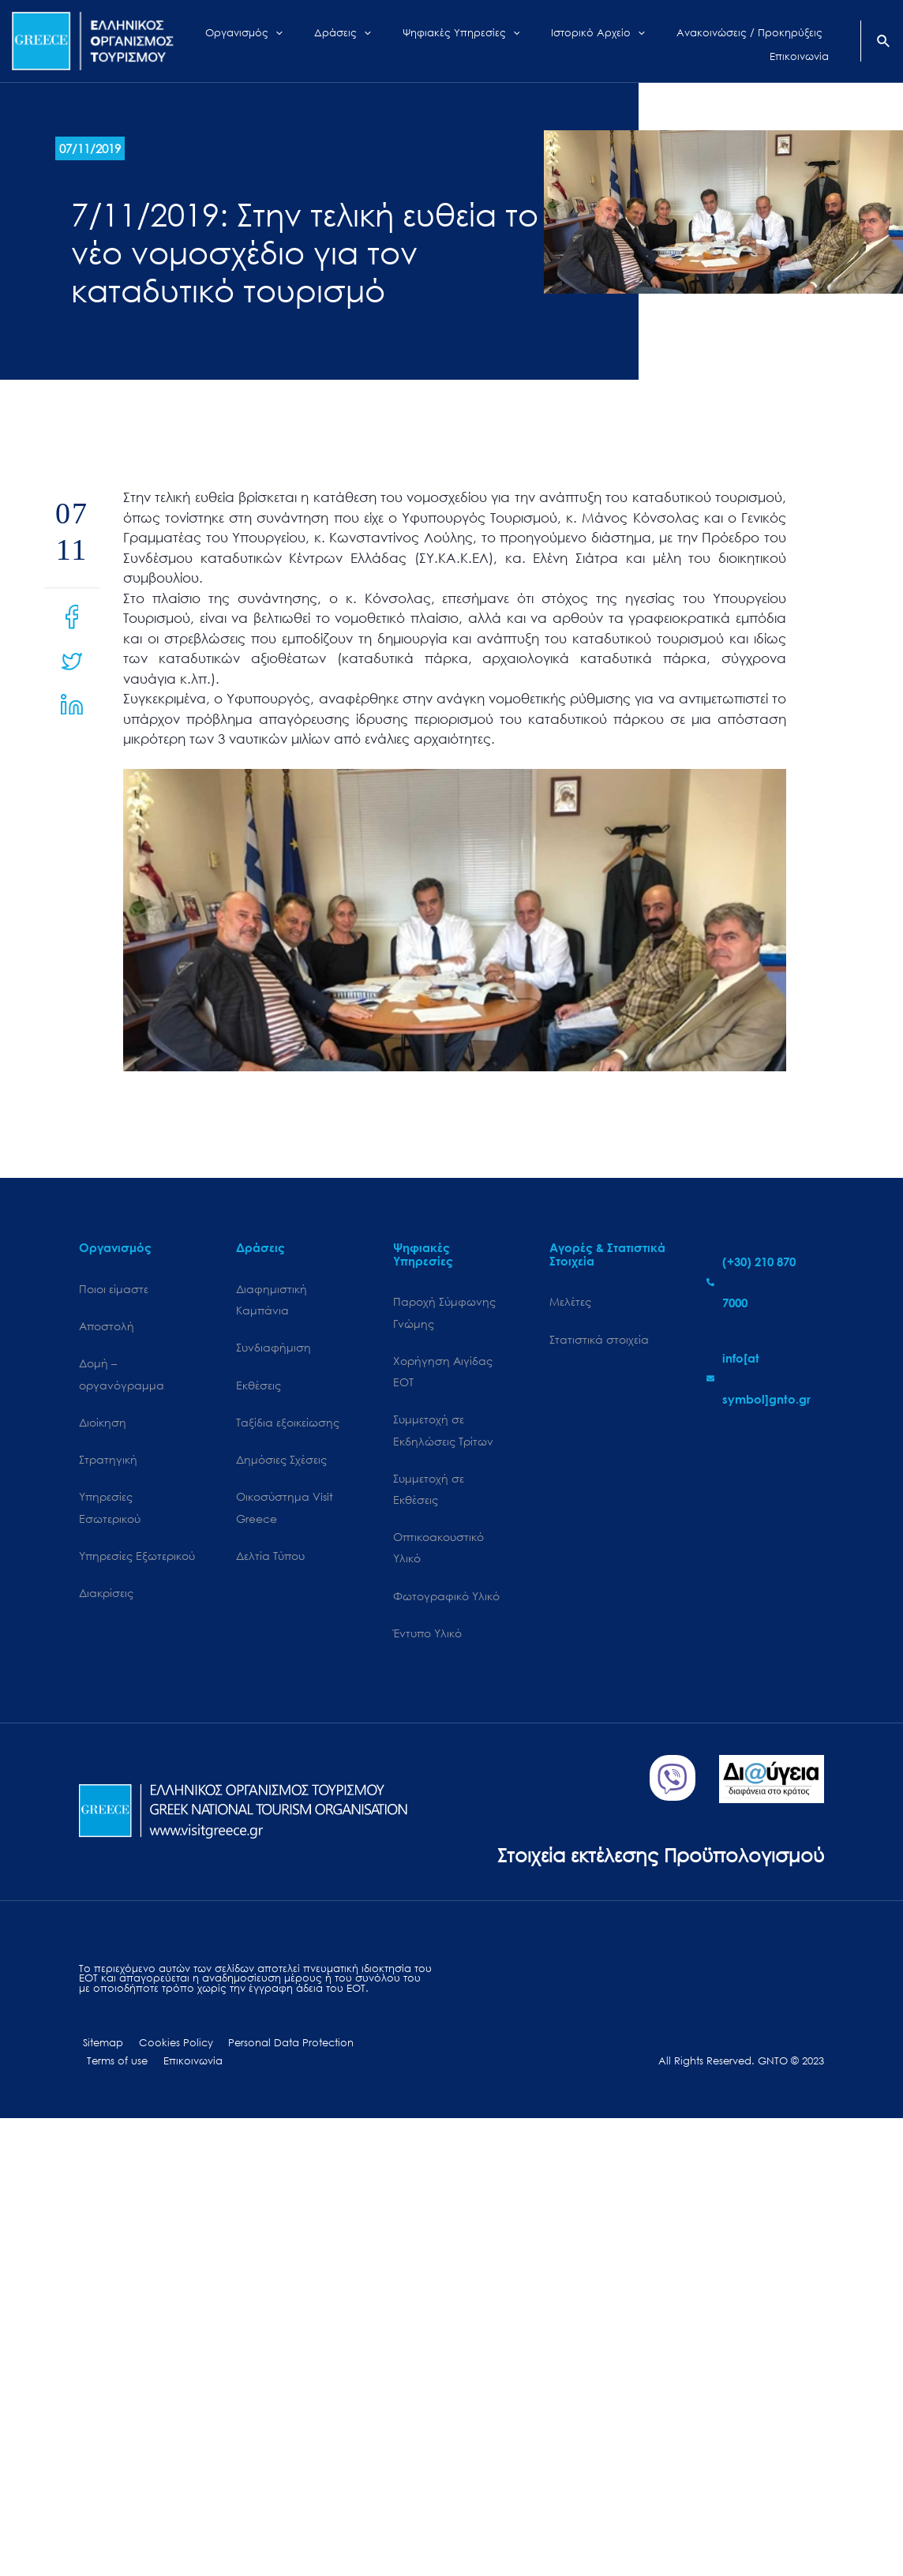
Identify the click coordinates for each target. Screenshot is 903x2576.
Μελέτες (570, 1301)
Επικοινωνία (114, 2068)
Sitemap (99, 2049)
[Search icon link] (884, 42)
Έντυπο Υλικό (427, 1638)
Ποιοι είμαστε (113, 1288)
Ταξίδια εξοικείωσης (287, 1423)
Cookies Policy (166, 2049)
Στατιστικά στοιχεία (599, 1339)
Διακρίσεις (106, 1596)
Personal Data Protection (276, 2049)
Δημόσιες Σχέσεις (281, 1461)
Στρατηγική (108, 1461)
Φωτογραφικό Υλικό (446, 1600)
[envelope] (765, 1378)
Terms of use (380, 2049)
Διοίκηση (102, 1423)
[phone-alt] (765, 1282)
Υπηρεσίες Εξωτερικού (137, 1559)
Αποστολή (106, 1326)
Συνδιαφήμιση (273, 1348)
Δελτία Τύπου (270, 1559)
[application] (292, 41)
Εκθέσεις (258, 1385)
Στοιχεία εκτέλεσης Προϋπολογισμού (654, 1860)
